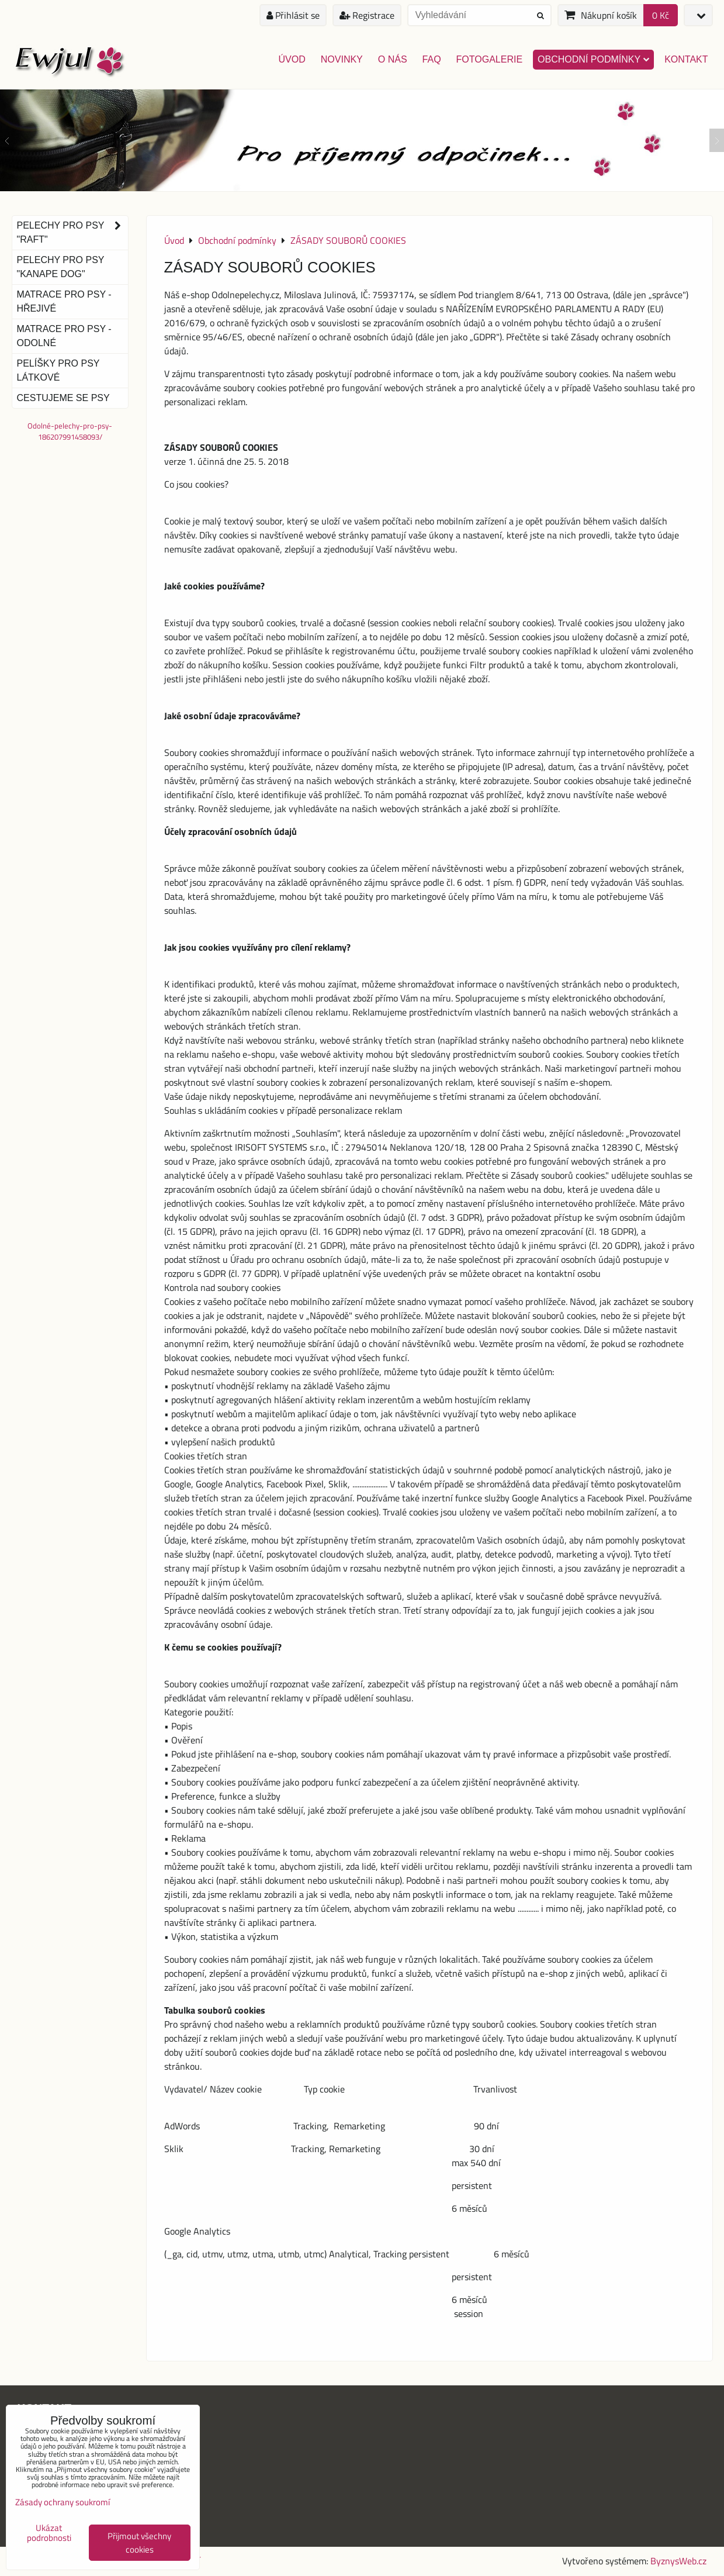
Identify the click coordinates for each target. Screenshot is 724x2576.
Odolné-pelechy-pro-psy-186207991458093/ (69, 431)
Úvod (292, 59)
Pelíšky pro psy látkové (58, 370)
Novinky (342, 59)
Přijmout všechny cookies (139, 2542)
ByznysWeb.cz (678, 2561)
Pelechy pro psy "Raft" (72, 233)
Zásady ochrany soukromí (62, 2502)
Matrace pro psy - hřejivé (64, 301)
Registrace (367, 15)
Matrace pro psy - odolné (64, 336)
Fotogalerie (489, 59)
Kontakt (686, 59)
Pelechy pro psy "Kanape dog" (61, 267)
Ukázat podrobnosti (49, 2533)
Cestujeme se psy (63, 398)
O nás (392, 59)
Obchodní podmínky (593, 59)
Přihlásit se (293, 15)
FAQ (431, 59)
